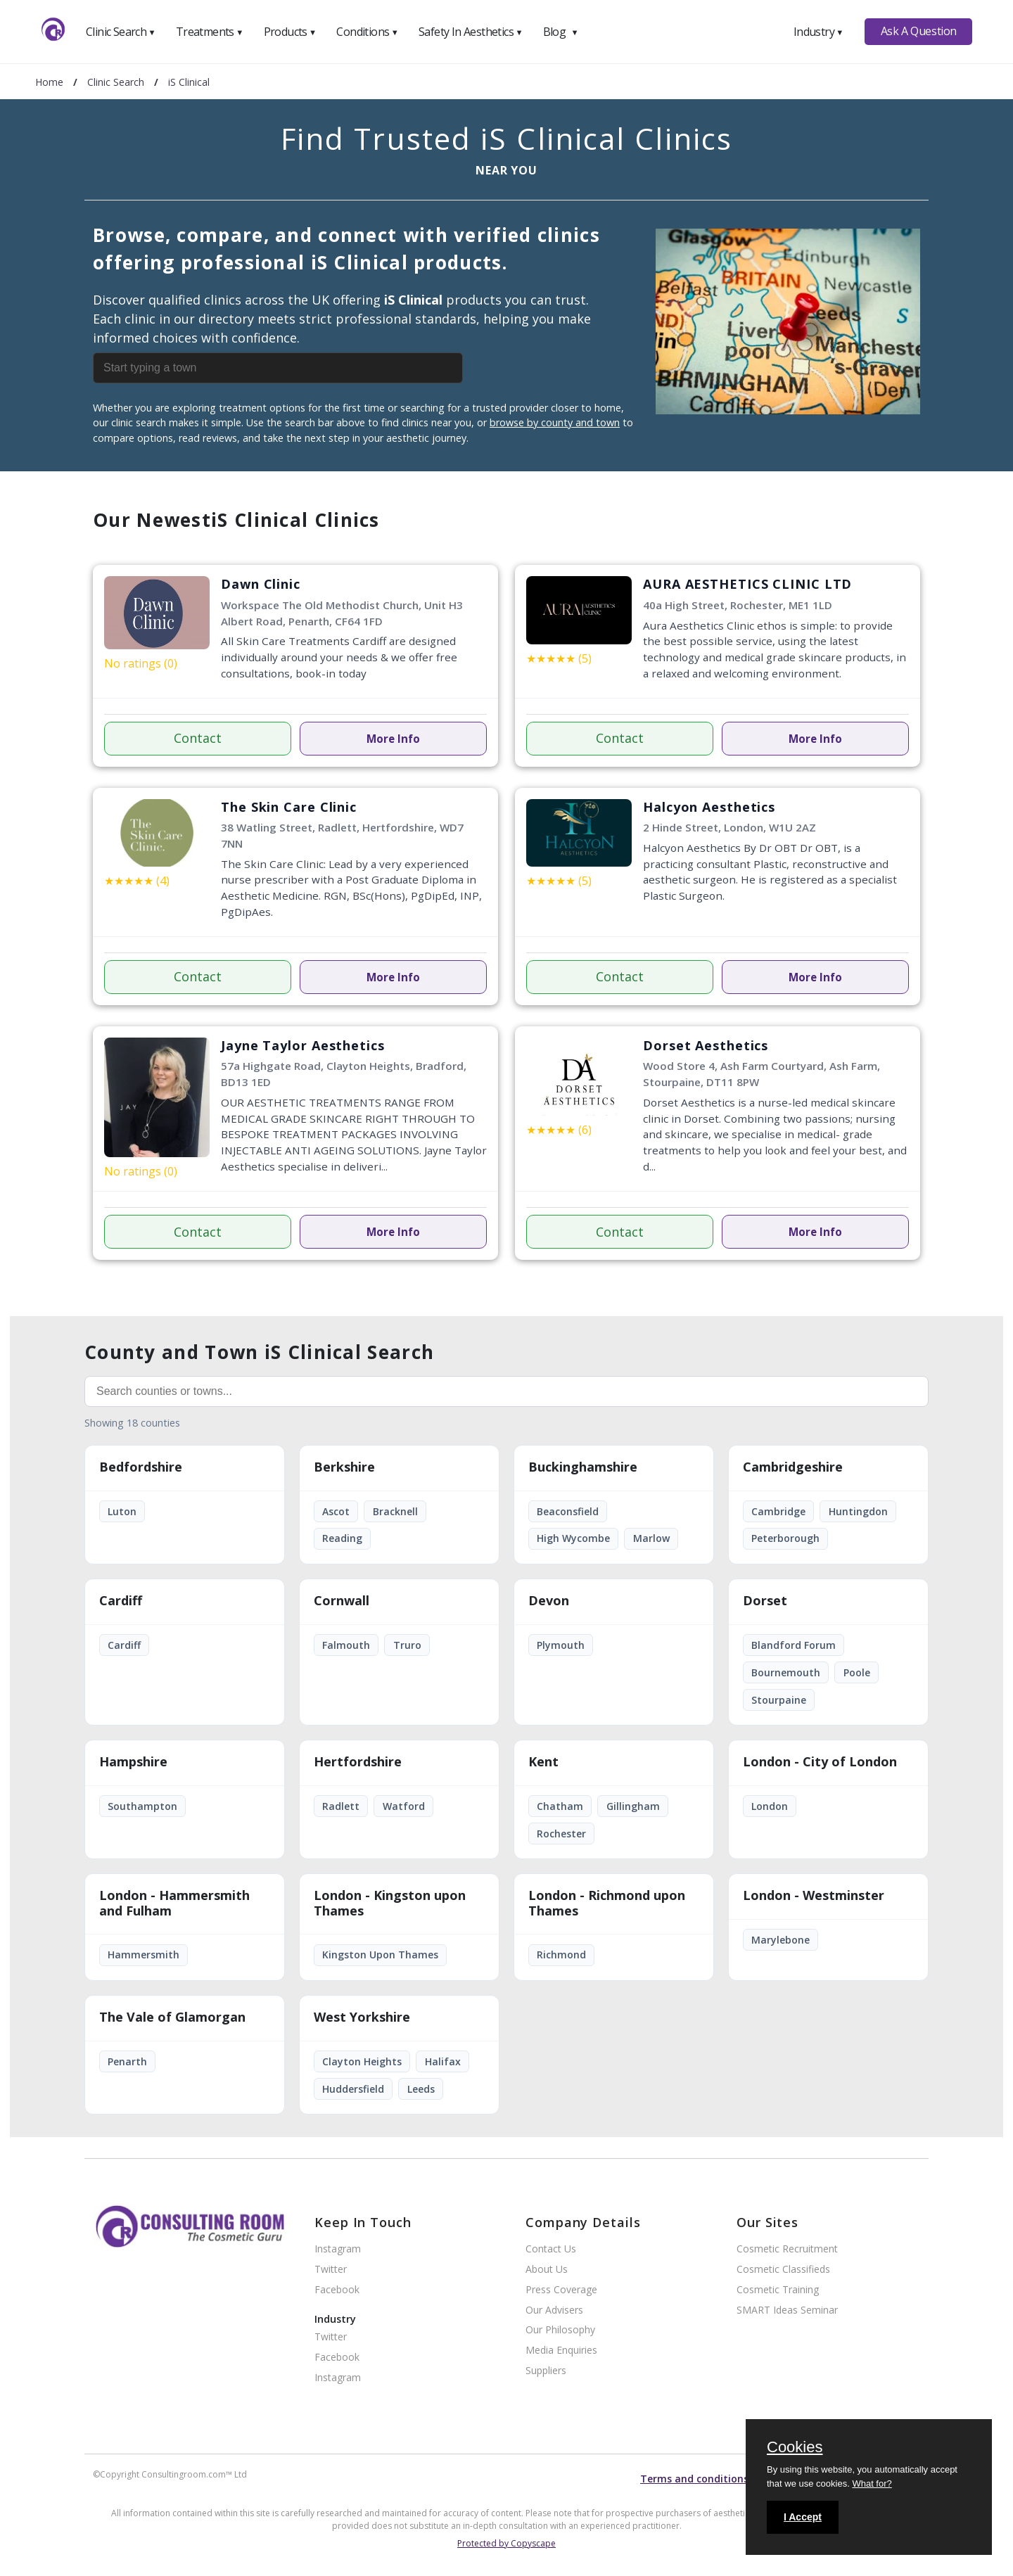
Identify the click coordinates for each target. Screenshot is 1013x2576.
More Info (393, 739)
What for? (871, 2483)
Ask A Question (919, 31)
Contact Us (550, 2249)
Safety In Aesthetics (471, 31)
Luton (122, 1511)
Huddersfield (353, 2089)
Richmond (561, 1954)
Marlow (651, 1538)
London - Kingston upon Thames (390, 1903)
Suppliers (545, 2371)
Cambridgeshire (793, 1467)
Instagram (337, 2249)
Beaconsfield (568, 1511)
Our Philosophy (560, 2330)
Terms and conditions (694, 2478)
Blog (560, 31)
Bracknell (395, 1511)
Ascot (336, 1511)
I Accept (803, 2517)
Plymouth (561, 1645)
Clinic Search (120, 31)
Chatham (560, 1806)
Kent (543, 1762)
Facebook (336, 2290)
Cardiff (120, 1601)
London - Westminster (813, 1896)
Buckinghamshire (582, 1467)
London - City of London (820, 1762)
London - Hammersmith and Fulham (174, 1903)
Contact (198, 737)
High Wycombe (573, 1538)
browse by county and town (555, 422)
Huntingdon (858, 1511)
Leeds (421, 2089)
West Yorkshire (362, 2017)
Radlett (340, 1806)
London (769, 1806)
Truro (407, 1645)
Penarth (127, 2061)
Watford (404, 1806)
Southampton (142, 1806)
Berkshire (344, 1467)
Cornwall (341, 1601)
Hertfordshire (358, 1762)
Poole (856, 1672)
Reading (342, 1538)
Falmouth (346, 1645)
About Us (546, 2270)
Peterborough (785, 1538)
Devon (548, 1601)
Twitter (330, 2270)
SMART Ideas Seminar (787, 2310)
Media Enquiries (561, 2351)
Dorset (765, 1601)
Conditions (367, 31)
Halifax (443, 2061)
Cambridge (778, 1511)
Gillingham (633, 1806)
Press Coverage (561, 2290)
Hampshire (133, 1762)
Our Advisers (554, 2310)
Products (290, 31)
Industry (818, 31)
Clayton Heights (362, 2061)
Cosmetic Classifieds (783, 2270)
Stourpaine (778, 1700)
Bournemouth (785, 1672)
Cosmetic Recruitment (787, 2249)
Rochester (561, 1833)
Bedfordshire (140, 1467)
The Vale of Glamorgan (172, 2017)
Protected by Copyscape (506, 2543)
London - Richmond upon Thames (606, 1903)
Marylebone (780, 1939)
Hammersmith (143, 1954)
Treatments (209, 31)
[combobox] (311, 367)
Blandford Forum (793, 1645)
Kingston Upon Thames (380, 1954)
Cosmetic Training (778, 2290)
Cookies (794, 2448)
